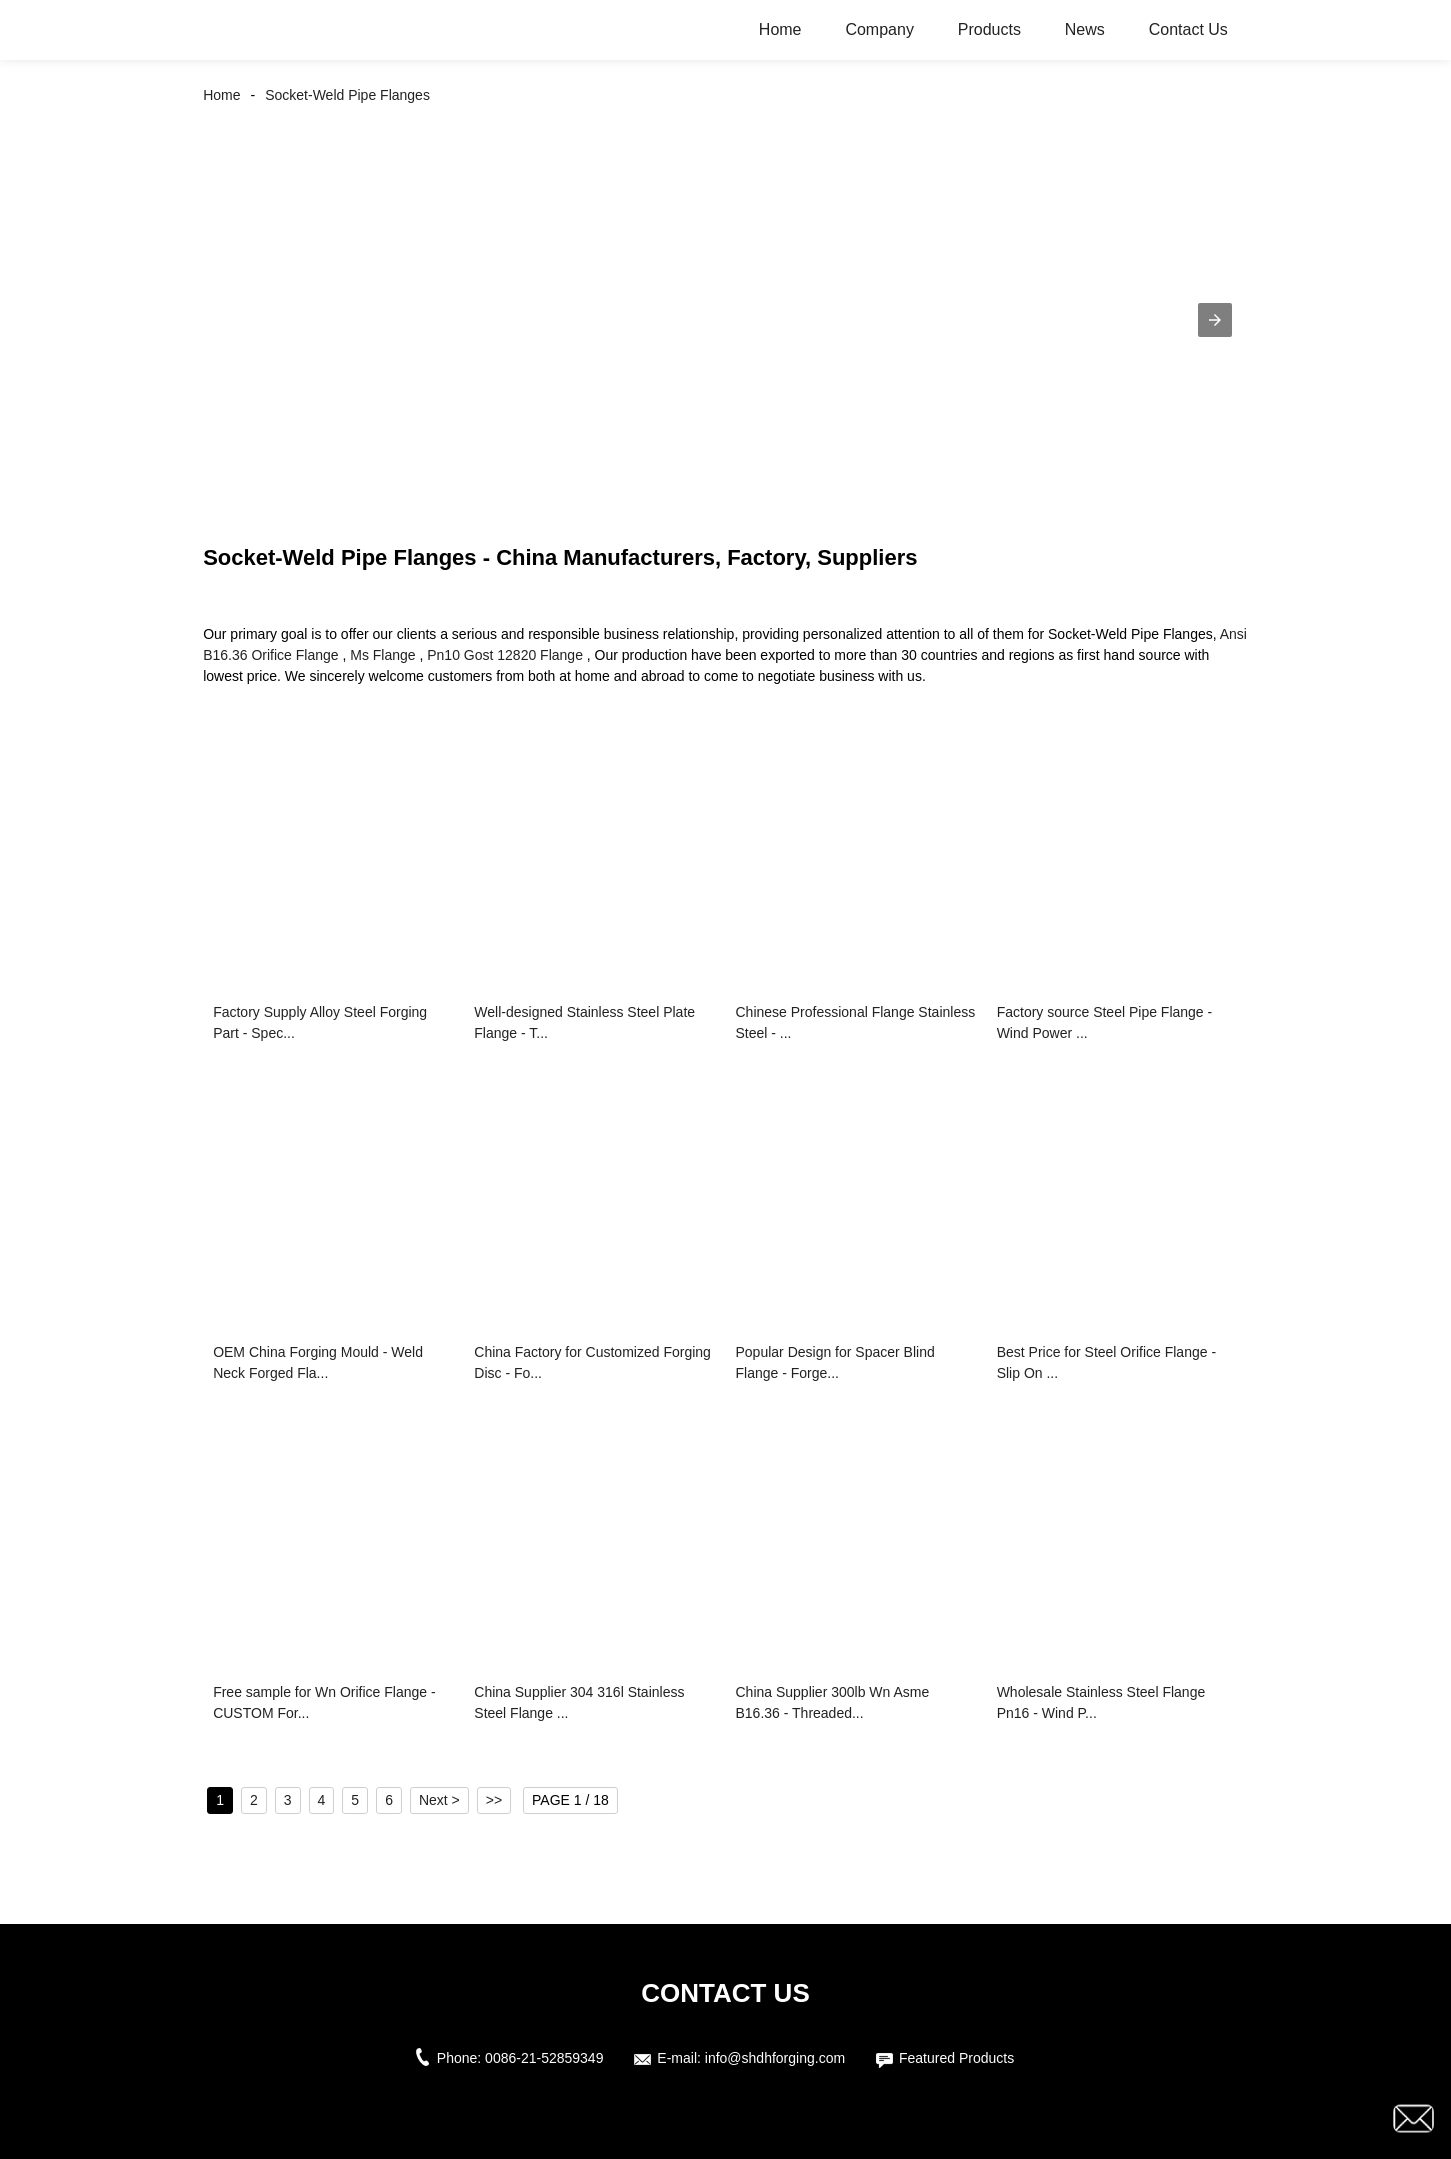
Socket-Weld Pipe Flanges (347, 95)
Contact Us (1188, 29)
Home (780, 29)
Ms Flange (382, 655)
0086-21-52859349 (544, 2058)
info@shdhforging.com (775, 2058)
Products (989, 29)
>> (494, 1800)
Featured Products (956, 2058)
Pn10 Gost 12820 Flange (505, 655)
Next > (439, 1800)
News (1085, 29)
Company (879, 29)
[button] (1215, 320)
